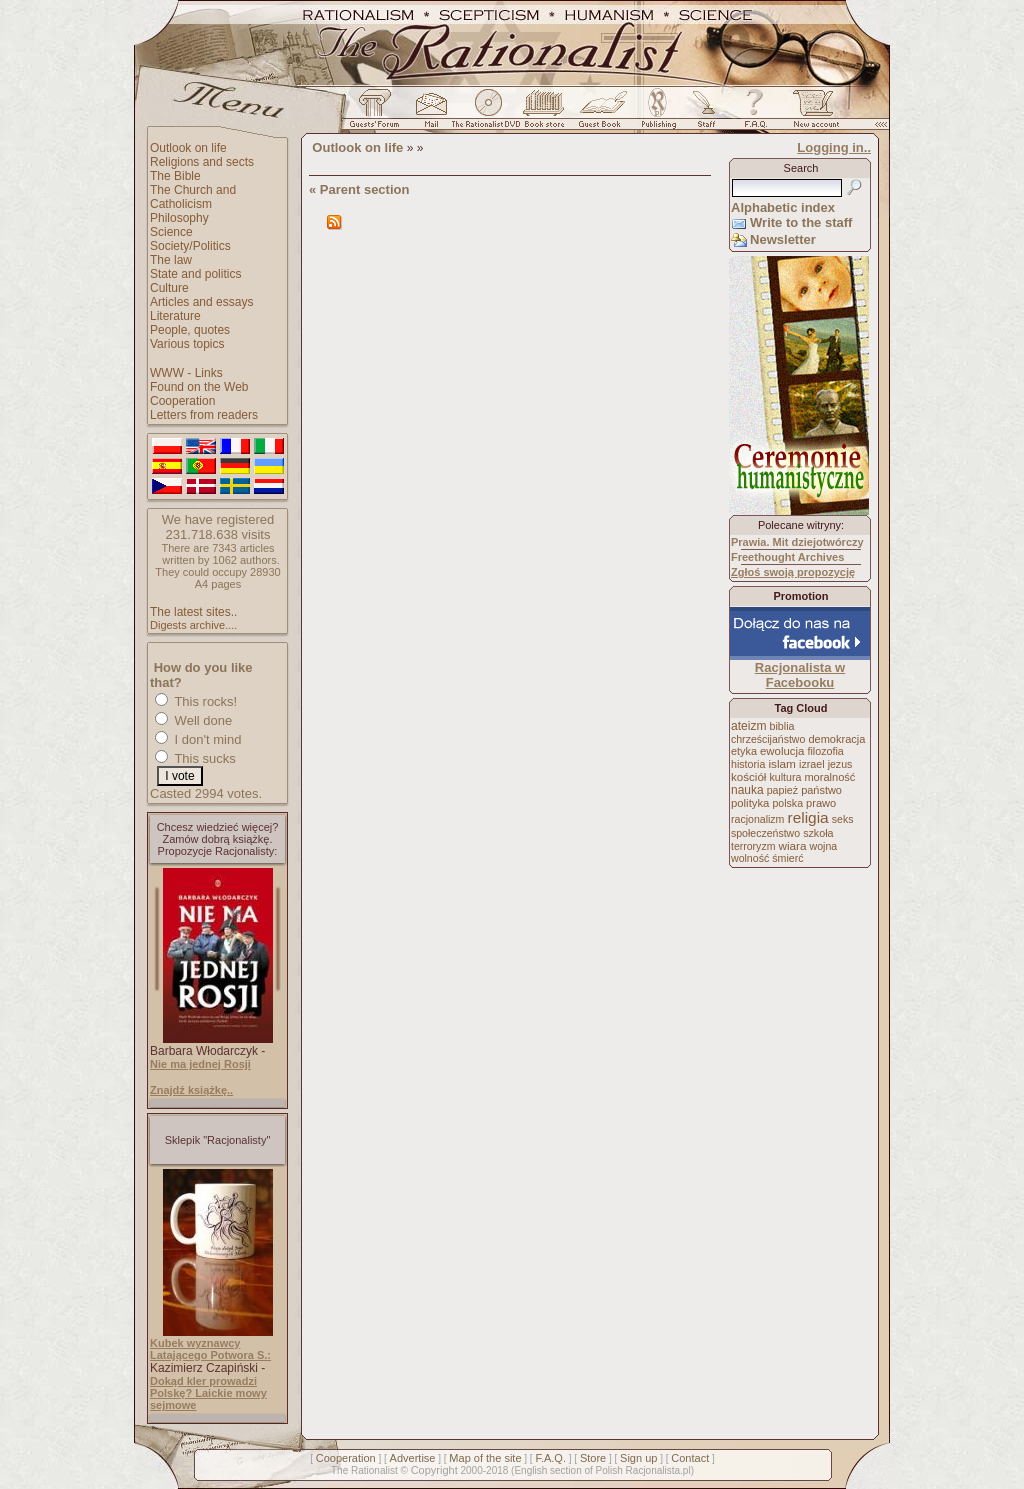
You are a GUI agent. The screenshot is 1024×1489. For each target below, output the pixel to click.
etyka (744, 751)
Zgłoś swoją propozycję (793, 572)
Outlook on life (188, 148)
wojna (824, 846)
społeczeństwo (765, 833)
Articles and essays (201, 302)
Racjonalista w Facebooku (800, 675)
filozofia (825, 751)
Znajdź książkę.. (191, 1090)
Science (171, 232)
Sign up (638, 1458)
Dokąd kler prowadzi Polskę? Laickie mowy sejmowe (208, 1393)
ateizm (748, 726)
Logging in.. (834, 147)
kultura (785, 777)
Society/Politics (190, 246)
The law (171, 260)
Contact (690, 1458)
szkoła (818, 833)
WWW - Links (186, 373)
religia (807, 817)
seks (843, 819)
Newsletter (783, 239)
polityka (750, 803)
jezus (840, 764)
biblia (782, 726)
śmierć (787, 858)
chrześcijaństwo (768, 739)
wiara (792, 845)
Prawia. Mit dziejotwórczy (797, 542)
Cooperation (182, 401)
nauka (747, 790)
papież (782, 790)
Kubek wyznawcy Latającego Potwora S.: (210, 1349)
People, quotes (190, 330)
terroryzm (753, 846)
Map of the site (485, 1458)
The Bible (175, 176)
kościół (748, 777)
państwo (821, 790)
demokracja (836, 739)
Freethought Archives (787, 557)
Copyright (434, 1470)
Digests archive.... (193, 625)
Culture (169, 288)
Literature (175, 316)
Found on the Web (199, 387)
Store (593, 1458)
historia (748, 764)
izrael (812, 764)
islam (782, 764)
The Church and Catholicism (193, 197)
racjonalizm (757, 819)
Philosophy (179, 218)
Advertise (413, 1458)
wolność (750, 858)
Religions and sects (202, 162)
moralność (829, 777)
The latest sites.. (193, 612)
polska (787, 803)
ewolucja (782, 751)
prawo (821, 803)
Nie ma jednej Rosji (200, 1064)
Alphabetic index (783, 207)
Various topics (187, 344)
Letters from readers (204, 415)
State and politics (195, 274)
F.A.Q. (550, 1458)
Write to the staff (801, 222)
